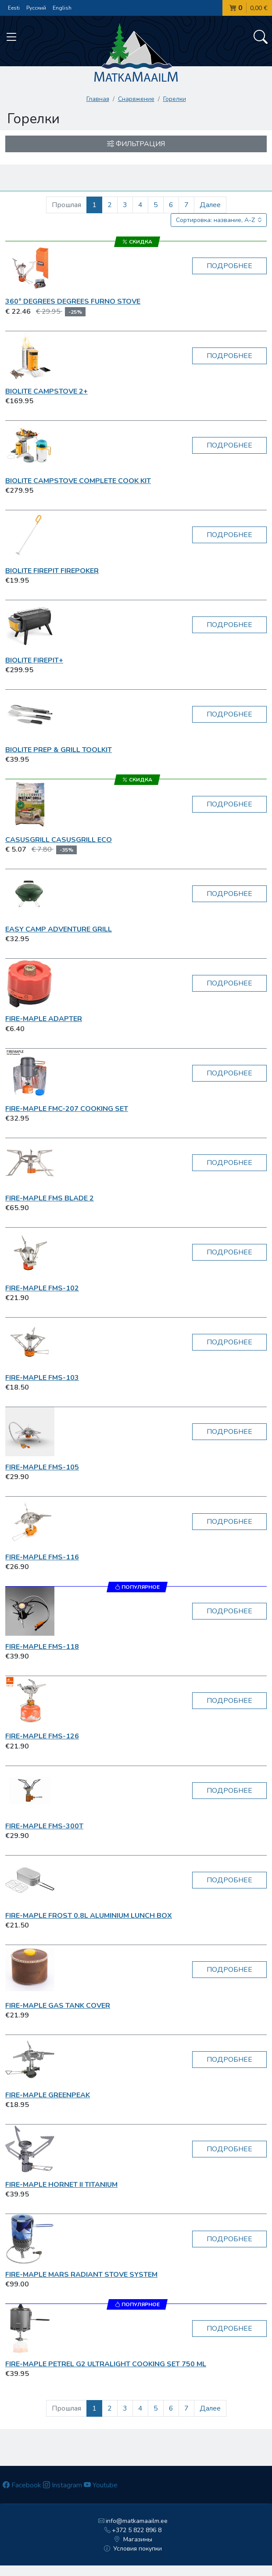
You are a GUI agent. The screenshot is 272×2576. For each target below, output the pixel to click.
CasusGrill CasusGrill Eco (58, 840)
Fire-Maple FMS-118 (42, 1647)
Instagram (62, 2485)
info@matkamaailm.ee (133, 2521)
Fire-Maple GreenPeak (47, 2095)
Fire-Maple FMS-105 (42, 1467)
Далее (210, 205)
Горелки (174, 99)
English (62, 7)
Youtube (101, 2485)
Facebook (22, 2485)
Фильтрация (136, 144)
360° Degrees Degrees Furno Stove (72, 301)
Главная (97, 99)
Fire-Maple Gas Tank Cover (57, 2005)
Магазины (133, 2539)
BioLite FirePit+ (34, 660)
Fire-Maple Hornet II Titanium (61, 2184)
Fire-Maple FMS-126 (42, 1736)
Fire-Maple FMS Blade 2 (49, 1198)
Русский (36, 7)
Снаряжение (136, 99)
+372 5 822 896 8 (133, 2530)
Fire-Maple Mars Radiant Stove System (81, 2274)
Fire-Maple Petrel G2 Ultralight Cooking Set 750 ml (105, 2364)
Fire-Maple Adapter (43, 1019)
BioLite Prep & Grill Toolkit (58, 750)
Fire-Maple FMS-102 (42, 1288)
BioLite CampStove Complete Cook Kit (78, 481)
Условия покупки (133, 2548)
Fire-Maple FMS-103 (42, 1378)
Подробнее (229, 266)
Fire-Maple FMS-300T (44, 1826)
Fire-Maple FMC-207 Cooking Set (66, 1109)
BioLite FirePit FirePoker (52, 571)
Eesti (14, 7)
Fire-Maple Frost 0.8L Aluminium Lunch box (88, 1915)
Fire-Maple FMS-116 (42, 1557)
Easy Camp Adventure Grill (58, 929)
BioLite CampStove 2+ (46, 391)
